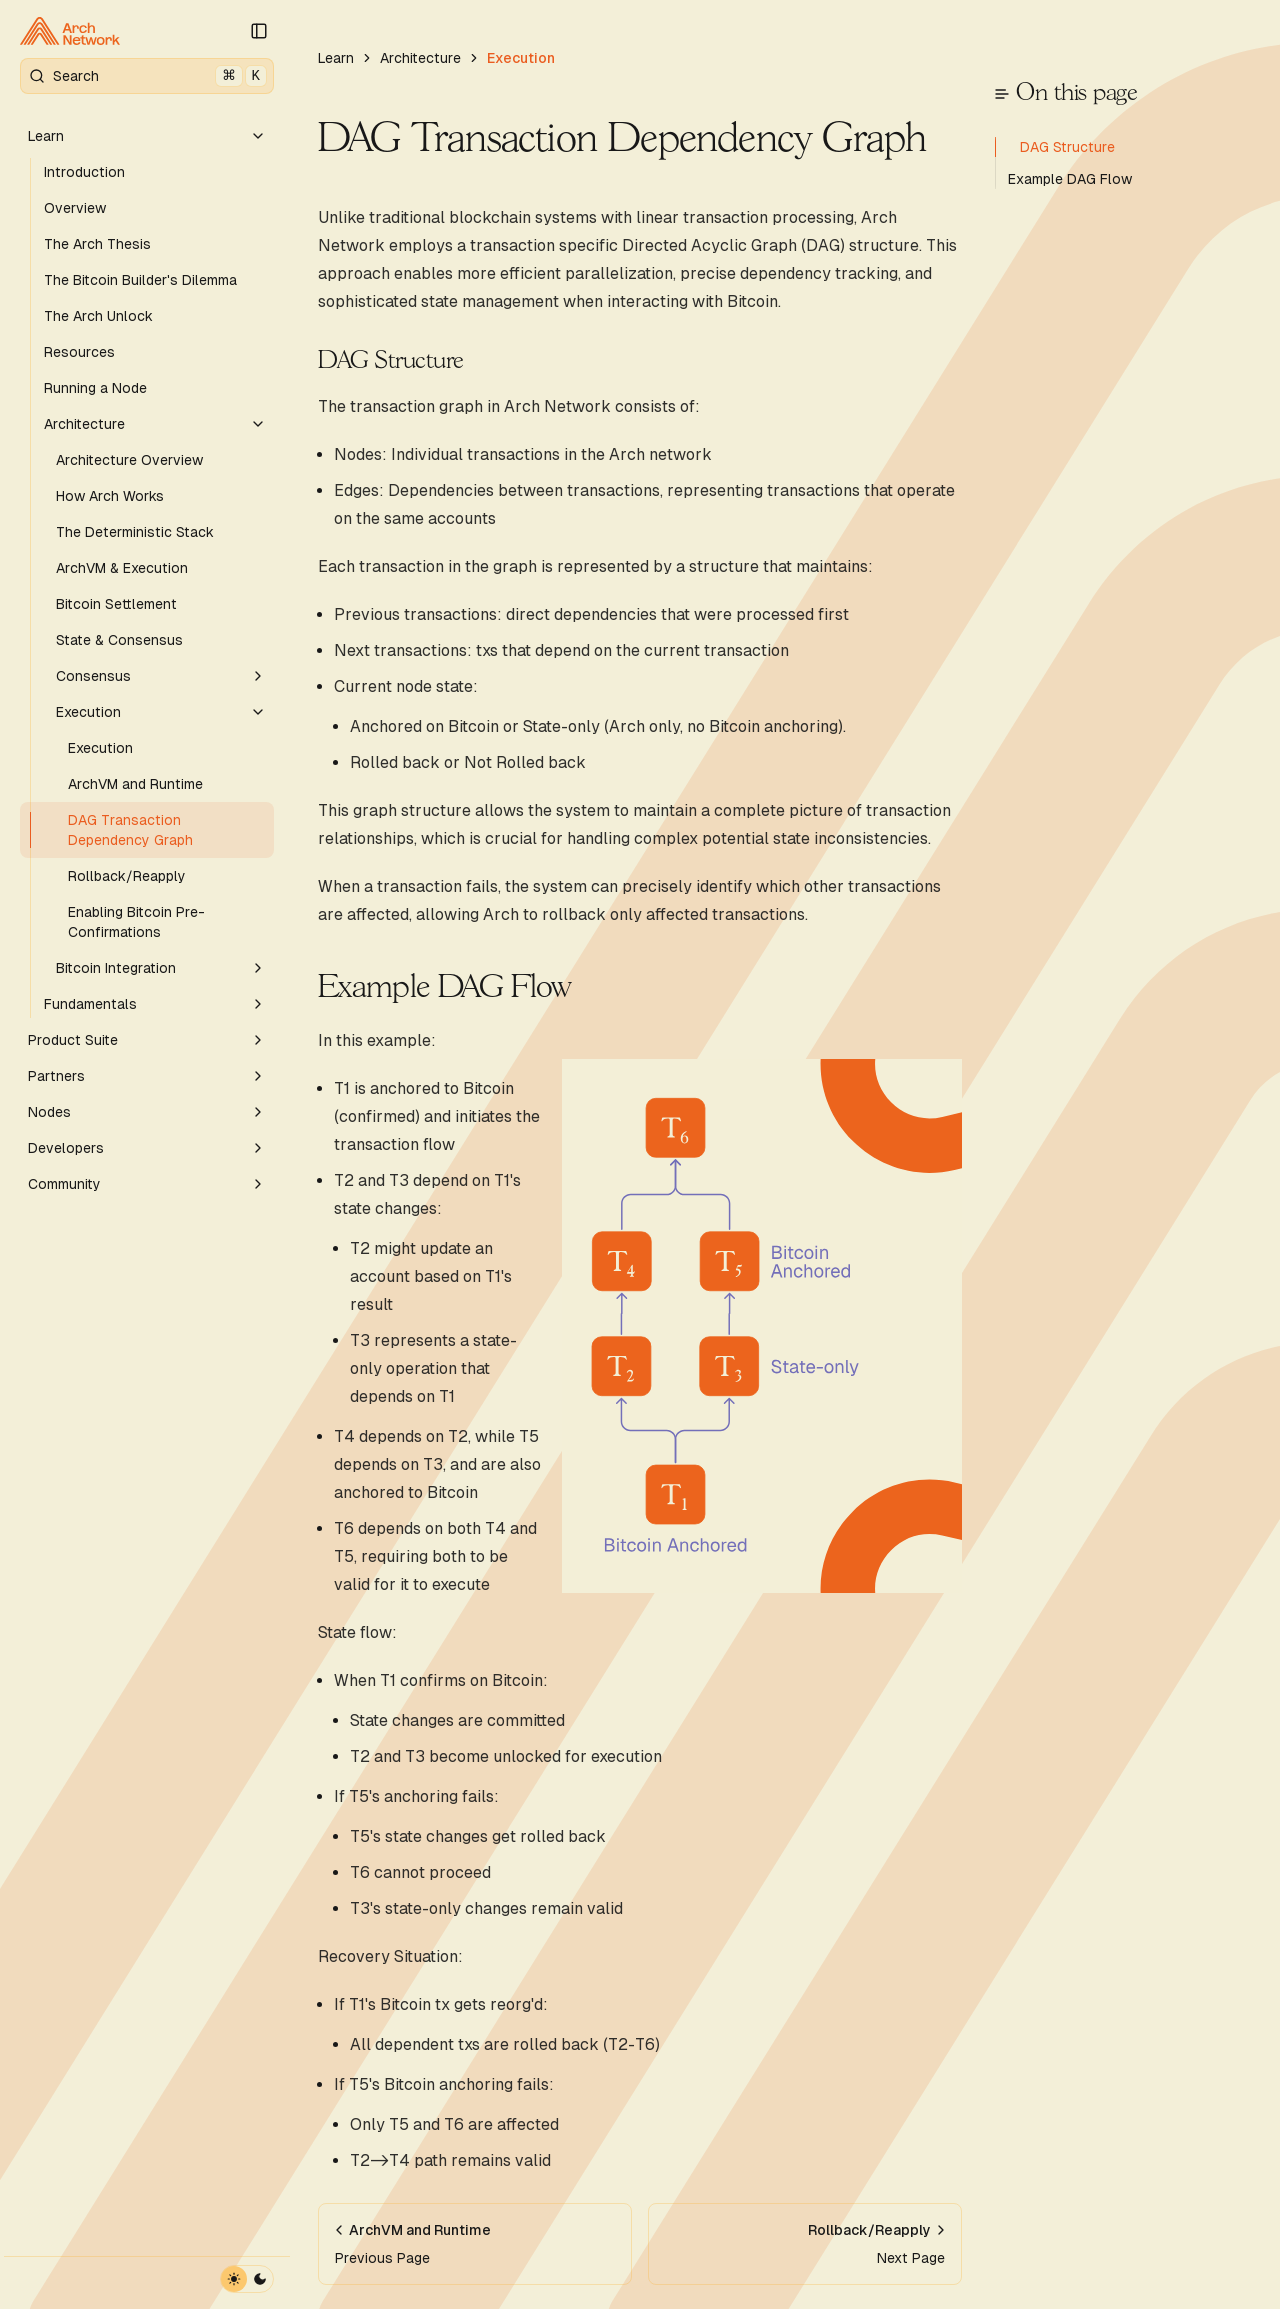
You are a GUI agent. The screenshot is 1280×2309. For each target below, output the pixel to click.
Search (148, 76)
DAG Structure (391, 361)
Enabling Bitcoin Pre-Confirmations (136, 922)
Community (147, 1184)
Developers (147, 1148)
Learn (147, 136)
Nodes (147, 1112)
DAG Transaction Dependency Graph (130, 830)
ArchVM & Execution (122, 568)
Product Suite (147, 1040)
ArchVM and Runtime (135, 784)
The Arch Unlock (98, 316)
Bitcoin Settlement (116, 604)
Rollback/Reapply (127, 876)
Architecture (155, 424)
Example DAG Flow (445, 988)
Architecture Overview (129, 460)
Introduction (84, 172)
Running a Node (95, 388)
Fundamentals (155, 1004)
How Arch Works (110, 496)
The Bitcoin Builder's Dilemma (140, 280)
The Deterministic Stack (135, 532)
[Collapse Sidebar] (259, 31)
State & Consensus (119, 640)
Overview (75, 208)
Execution (161, 712)
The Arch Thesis (97, 244)
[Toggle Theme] (247, 2279)
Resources (79, 352)
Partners (147, 1076)
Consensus (161, 676)
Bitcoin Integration (161, 968)
